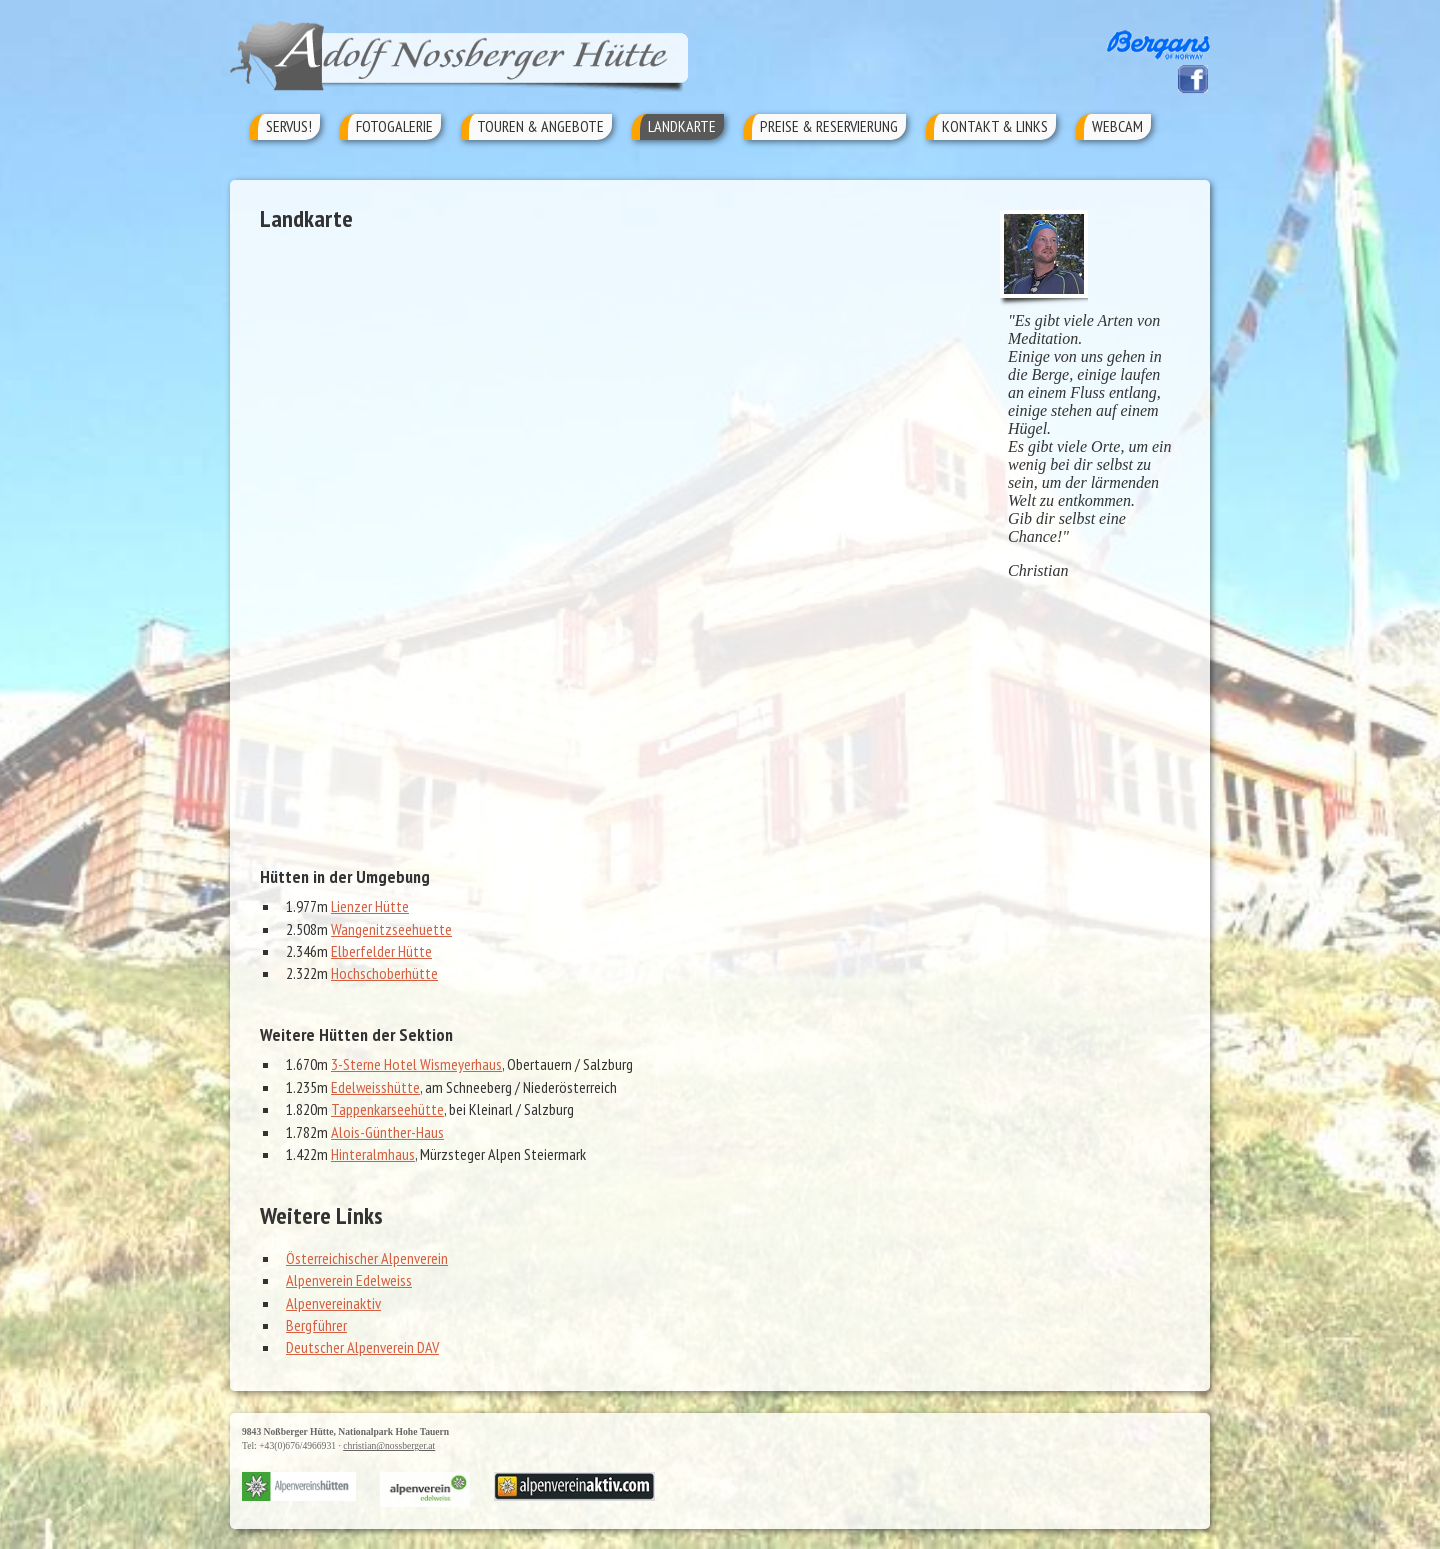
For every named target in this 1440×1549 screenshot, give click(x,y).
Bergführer (316, 1325)
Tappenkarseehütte (387, 1109)
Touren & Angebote (540, 126)
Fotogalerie (394, 126)
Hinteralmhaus (373, 1154)
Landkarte (682, 126)
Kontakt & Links (995, 126)
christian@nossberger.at (389, 1445)
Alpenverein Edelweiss (349, 1280)
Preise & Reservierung (829, 126)
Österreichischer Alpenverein (367, 1258)
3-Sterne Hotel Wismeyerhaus (416, 1064)
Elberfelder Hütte (381, 951)
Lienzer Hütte (370, 906)
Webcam (1117, 126)
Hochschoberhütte (384, 973)
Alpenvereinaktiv (333, 1303)
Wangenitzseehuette (391, 929)
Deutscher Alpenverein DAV (362, 1347)
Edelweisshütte (375, 1087)
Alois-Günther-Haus (387, 1132)
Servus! (289, 126)
